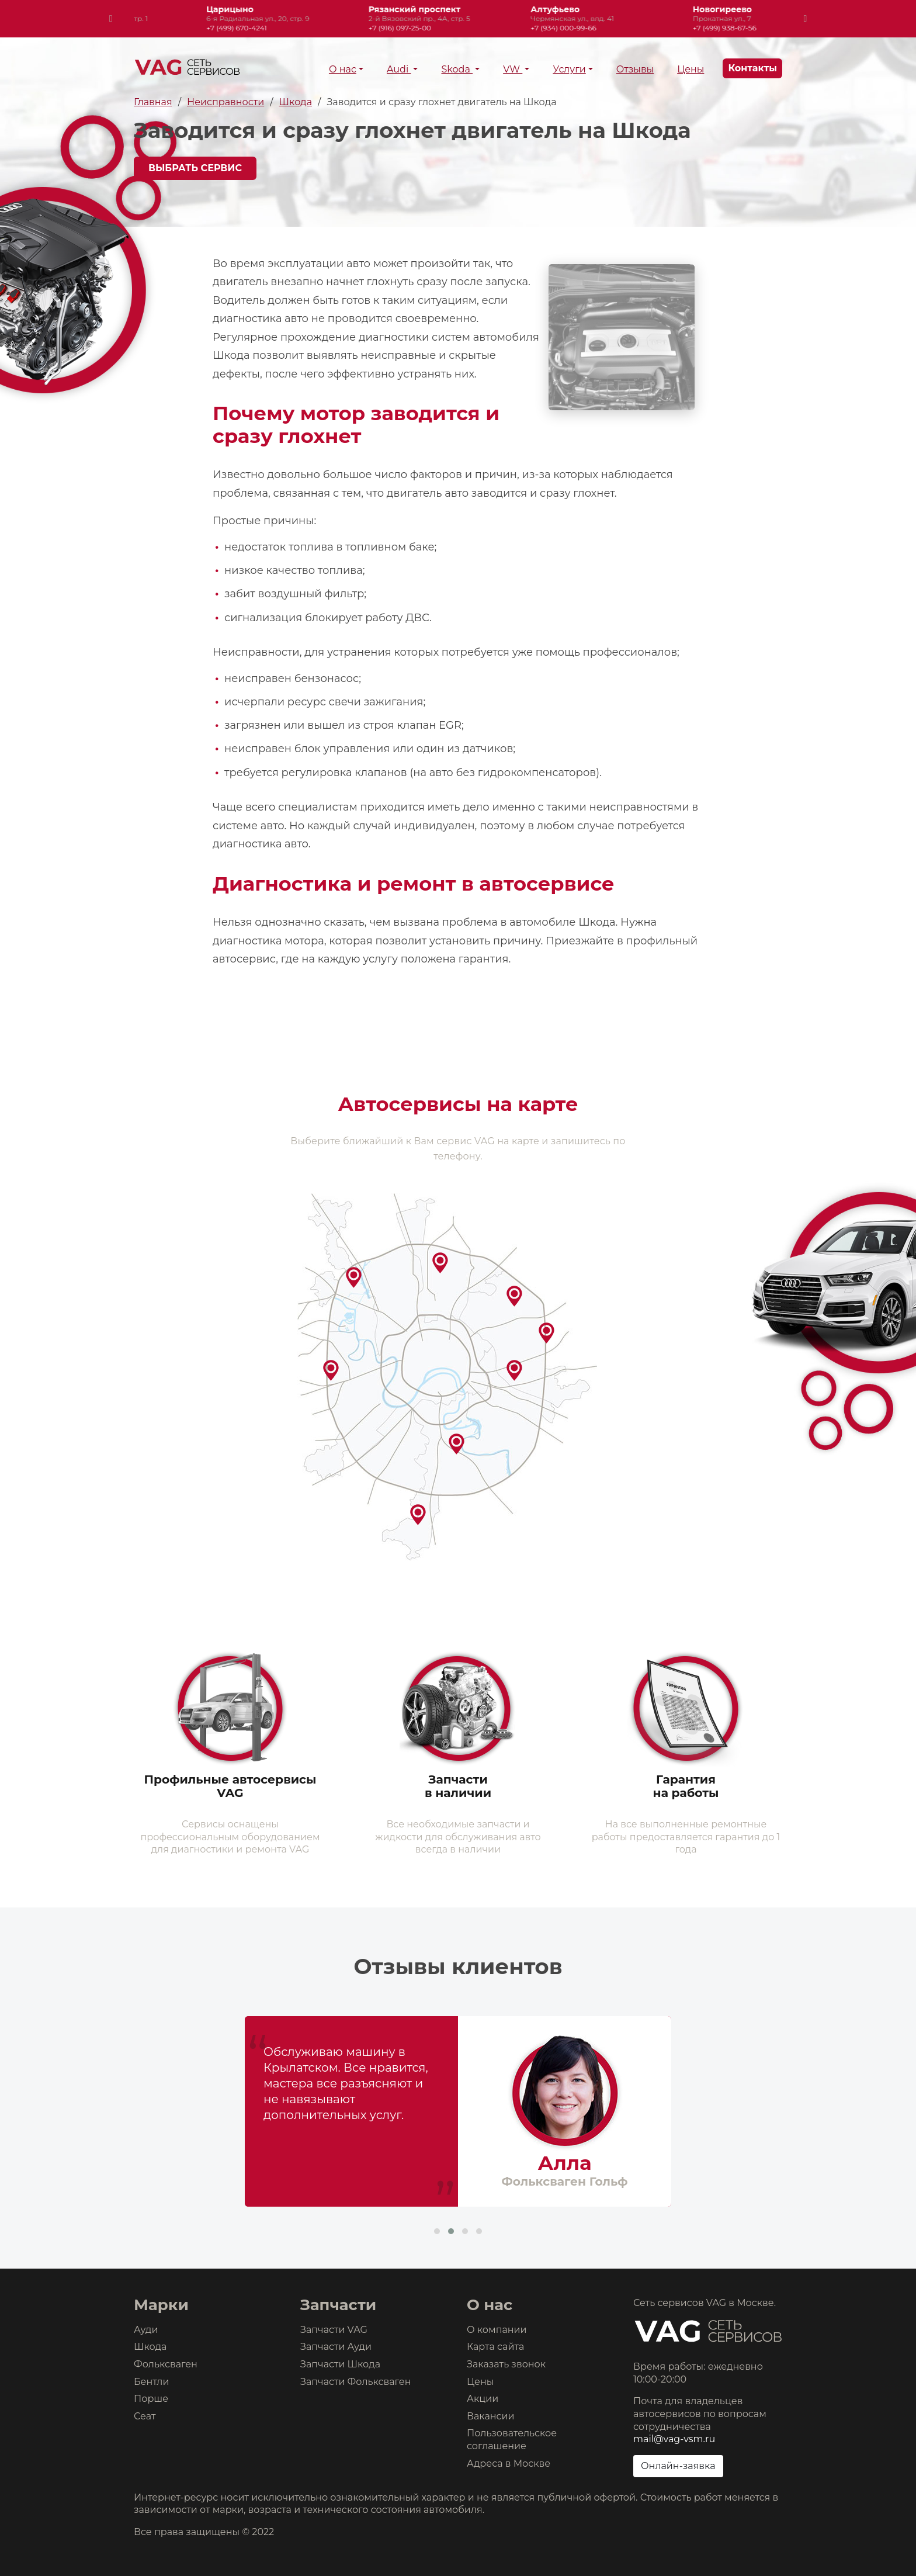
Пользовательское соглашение (512, 2440)
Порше (151, 2398)
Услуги (569, 69)
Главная (153, 102)
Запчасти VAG (333, 2329)
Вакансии (491, 2416)
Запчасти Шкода (340, 2364)
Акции (482, 2398)
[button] (437, 2231)
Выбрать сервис (195, 168)
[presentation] (111, 18)
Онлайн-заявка (678, 2465)
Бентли (151, 2381)
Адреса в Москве (508, 2463)
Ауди (146, 2329)
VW (512, 69)
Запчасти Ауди (336, 2346)
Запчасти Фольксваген (355, 2381)
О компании (497, 2329)
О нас (342, 69)
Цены (690, 69)
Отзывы (635, 69)
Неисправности (225, 102)
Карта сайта (495, 2346)
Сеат (145, 2416)
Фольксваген (165, 2364)
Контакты (752, 68)
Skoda (457, 69)
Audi (399, 69)
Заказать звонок (506, 2364)
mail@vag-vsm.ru (674, 2439)
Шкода (295, 102)
